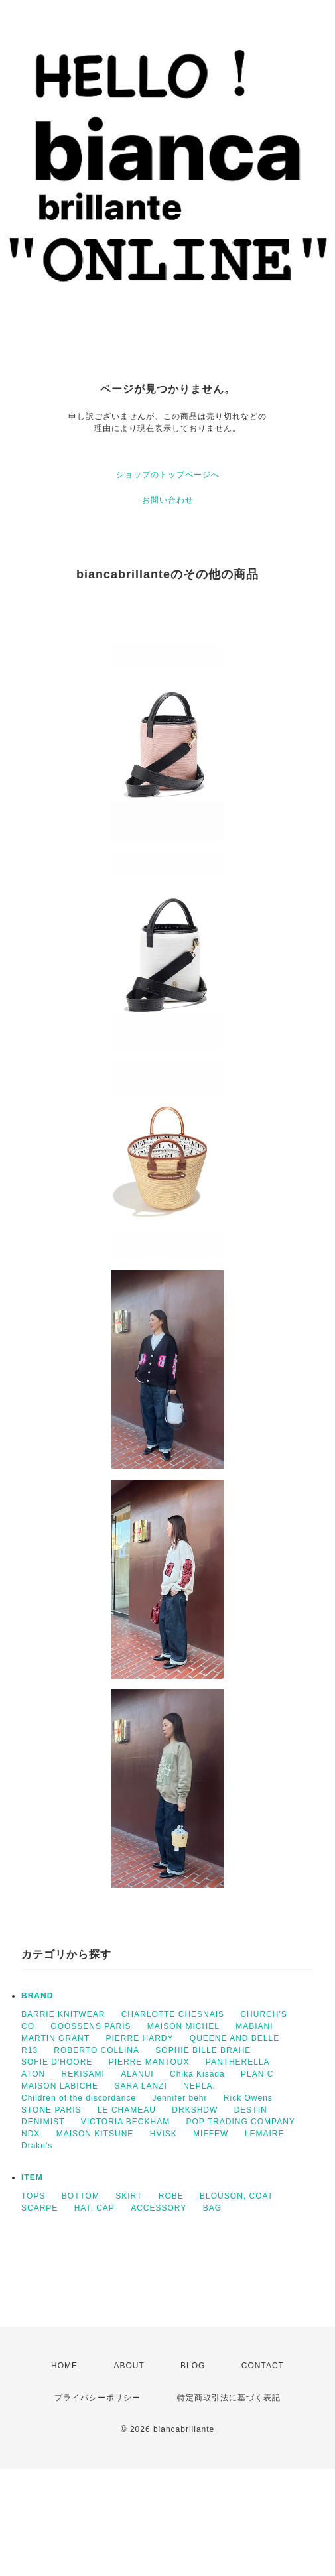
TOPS (33, 2196)
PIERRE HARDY (139, 2038)
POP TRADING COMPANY (240, 2121)
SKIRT (128, 2196)
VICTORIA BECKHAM (125, 2121)
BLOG (192, 2365)
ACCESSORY (158, 2208)
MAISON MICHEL (183, 2026)
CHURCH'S (263, 2014)
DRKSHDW (195, 2110)
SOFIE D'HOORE (56, 2062)
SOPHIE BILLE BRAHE (203, 2050)
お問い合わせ (168, 500)
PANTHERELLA (238, 2062)
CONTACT (262, 2365)
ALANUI (137, 2074)
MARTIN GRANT (55, 2038)
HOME (64, 2365)
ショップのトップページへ (168, 474)
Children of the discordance (78, 2098)
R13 (29, 2050)
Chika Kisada (197, 2074)
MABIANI (254, 2026)
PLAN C (257, 2074)
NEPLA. (199, 2086)
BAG (212, 2208)
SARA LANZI (140, 2086)
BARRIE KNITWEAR (63, 2014)
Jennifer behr (179, 2098)
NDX (30, 2133)
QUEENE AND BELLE (234, 2038)
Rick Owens (248, 2098)
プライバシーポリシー (97, 2397)
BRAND (37, 1995)
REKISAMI (83, 2074)
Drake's (36, 2145)
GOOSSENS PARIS (90, 2026)
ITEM (32, 2177)
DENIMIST (42, 2121)
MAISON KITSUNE (95, 2133)
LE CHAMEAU (127, 2110)
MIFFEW (210, 2133)
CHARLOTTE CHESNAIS (172, 2014)
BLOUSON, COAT (236, 2196)
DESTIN (250, 2110)
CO (27, 2026)
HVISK (163, 2133)
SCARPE (39, 2208)
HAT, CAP (94, 2208)
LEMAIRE (265, 2133)
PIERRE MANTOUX (149, 2062)
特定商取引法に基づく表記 (229, 2397)
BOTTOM (81, 2196)
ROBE (171, 2196)
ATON (33, 2074)
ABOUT (128, 2365)
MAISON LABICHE (59, 2086)
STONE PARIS (51, 2110)
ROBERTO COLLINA (96, 2050)
